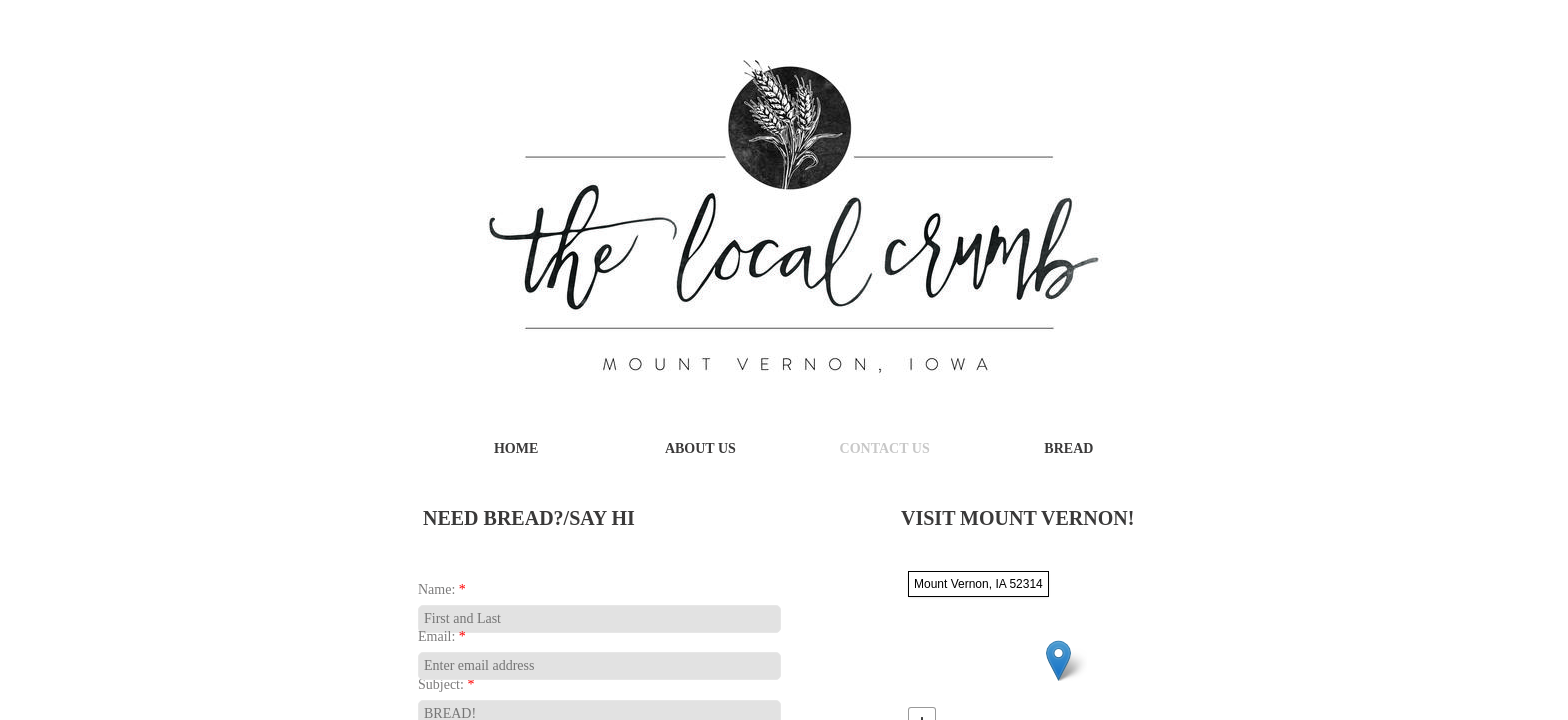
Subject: (446, 684)
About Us (700, 448)
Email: (442, 636)
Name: (442, 589)
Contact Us (885, 448)
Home (516, 448)
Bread (1068, 448)
